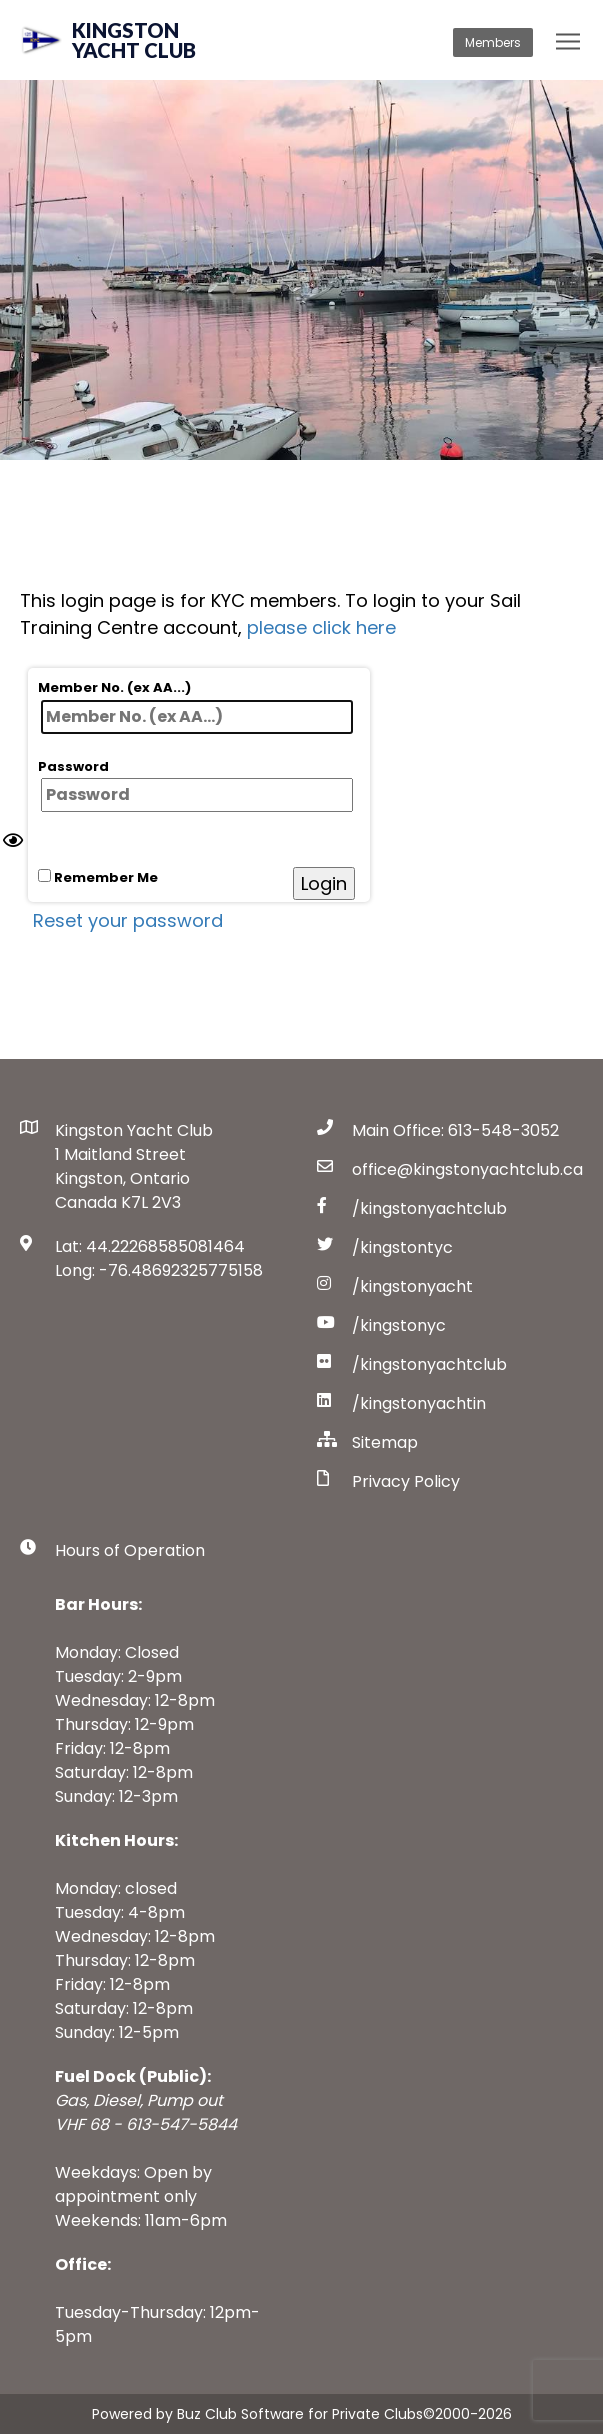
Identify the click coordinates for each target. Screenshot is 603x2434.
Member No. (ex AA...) (195, 706)
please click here (321, 627)
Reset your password (128, 920)
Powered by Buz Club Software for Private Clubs (257, 2414)
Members (493, 42)
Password (195, 785)
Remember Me (98, 877)
